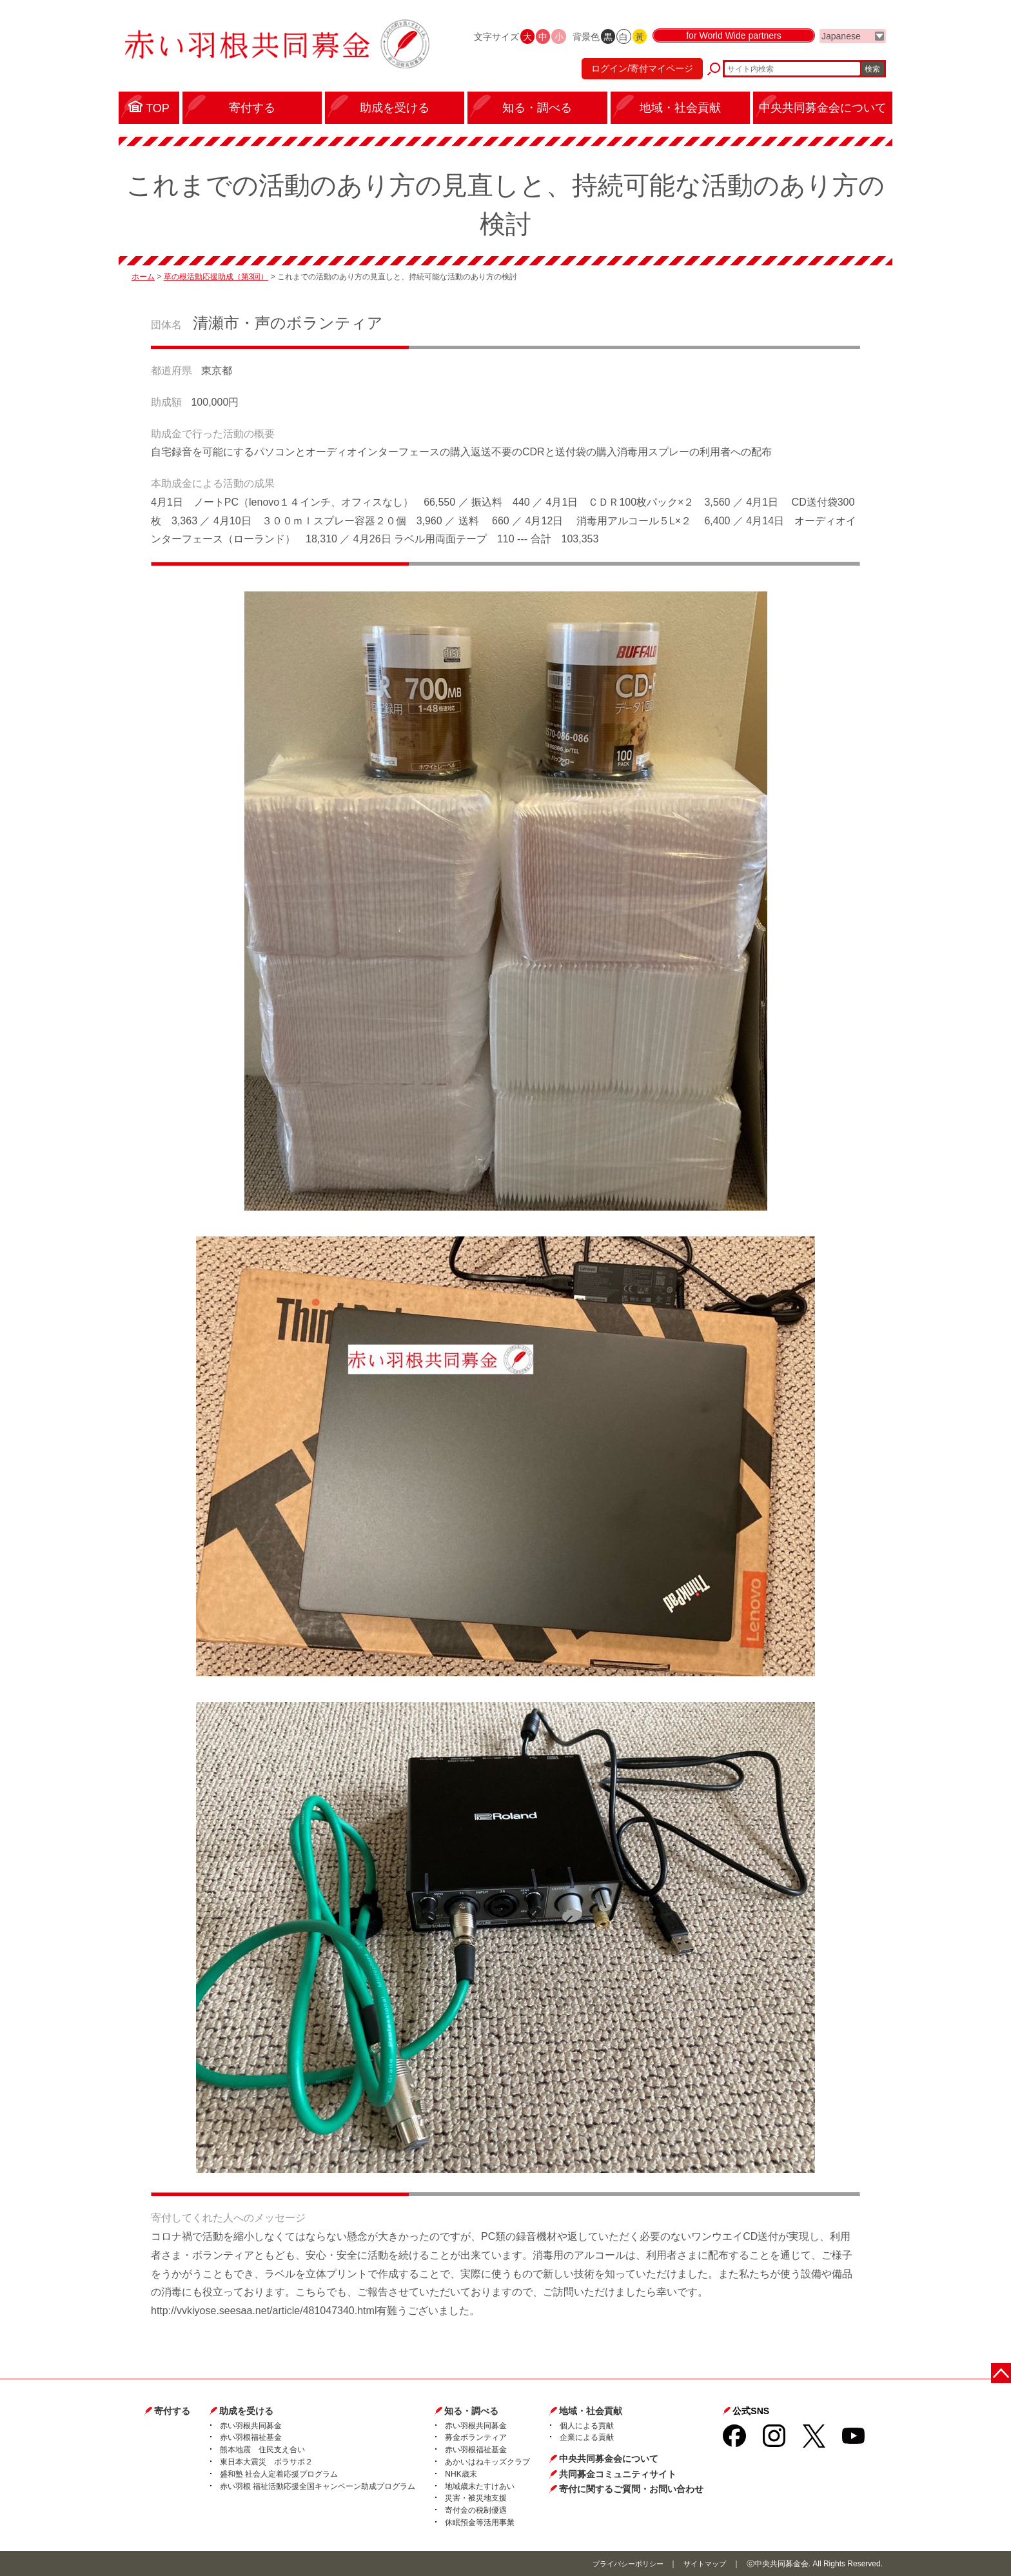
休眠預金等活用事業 (480, 2522)
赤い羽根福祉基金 (251, 2437)
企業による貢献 (587, 2437)
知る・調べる (471, 2411)
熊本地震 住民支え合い (262, 2449)
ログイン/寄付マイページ (637, 74)
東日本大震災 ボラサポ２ (266, 2461)
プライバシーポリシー (621, 2563)
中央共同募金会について (608, 2458)
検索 (872, 74)
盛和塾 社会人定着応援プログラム (279, 2474)
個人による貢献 (587, 2425)
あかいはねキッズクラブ (487, 2461)
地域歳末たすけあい (480, 2486)
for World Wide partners (733, 46)
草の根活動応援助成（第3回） (216, 276)
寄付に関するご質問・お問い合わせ (631, 2489)
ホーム (143, 276)
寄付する (172, 2411)
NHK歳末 (460, 2474)
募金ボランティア (476, 2437)
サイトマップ (703, 2563)
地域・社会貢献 (590, 2411)
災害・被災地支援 (476, 2497)
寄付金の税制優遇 (476, 2510)
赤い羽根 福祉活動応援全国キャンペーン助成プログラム (317, 2486)
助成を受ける (246, 2411)
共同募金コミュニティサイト (617, 2474)
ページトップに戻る (1003, 2371)
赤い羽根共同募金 (251, 2425)
